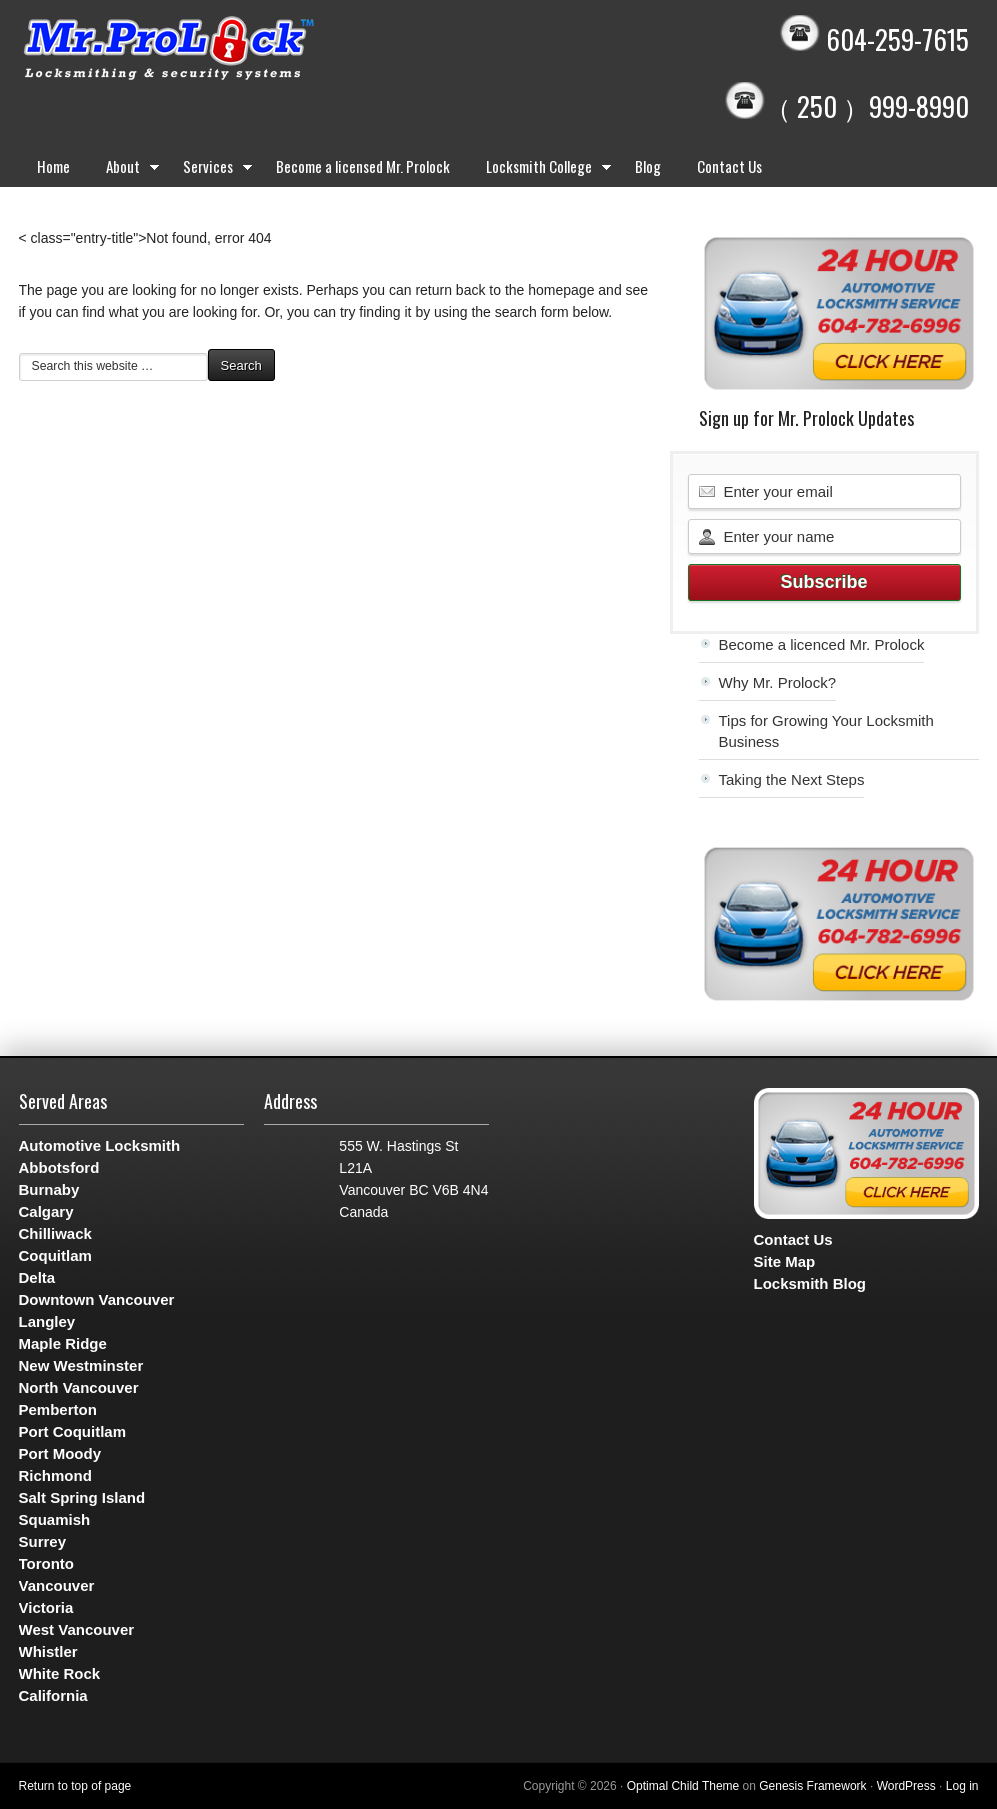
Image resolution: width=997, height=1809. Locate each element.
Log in (962, 1786)
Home (53, 166)
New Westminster (81, 1365)
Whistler (48, 1651)
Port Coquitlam (73, 1431)
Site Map (785, 1261)
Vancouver (57, 1585)
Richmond (55, 1475)
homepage (561, 290)
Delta (37, 1277)
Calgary (46, 1211)
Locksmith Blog (810, 1283)
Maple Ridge (63, 1343)
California (53, 1695)
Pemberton (58, 1409)
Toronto (47, 1563)
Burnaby (49, 1189)
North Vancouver (79, 1387)
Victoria (46, 1607)
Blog (648, 166)
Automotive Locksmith (100, 1145)
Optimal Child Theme (683, 1786)
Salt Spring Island (82, 1497)
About (126, 170)
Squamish (55, 1519)
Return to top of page (75, 1786)
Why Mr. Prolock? (778, 682)
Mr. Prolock (209, 50)
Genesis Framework (812, 1786)
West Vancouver (77, 1629)
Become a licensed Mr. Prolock (363, 166)
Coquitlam (55, 1255)
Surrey (43, 1541)
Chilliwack (55, 1233)
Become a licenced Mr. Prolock (822, 644)
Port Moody (60, 1453)
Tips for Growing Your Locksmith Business (826, 731)
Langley (47, 1321)
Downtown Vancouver (97, 1299)
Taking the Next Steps (792, 779)
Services (211, 170)
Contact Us (729, 166)
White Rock (60, 1673)
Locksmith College (542, 170)
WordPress (906, 1786)
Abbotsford (59, 1167)
